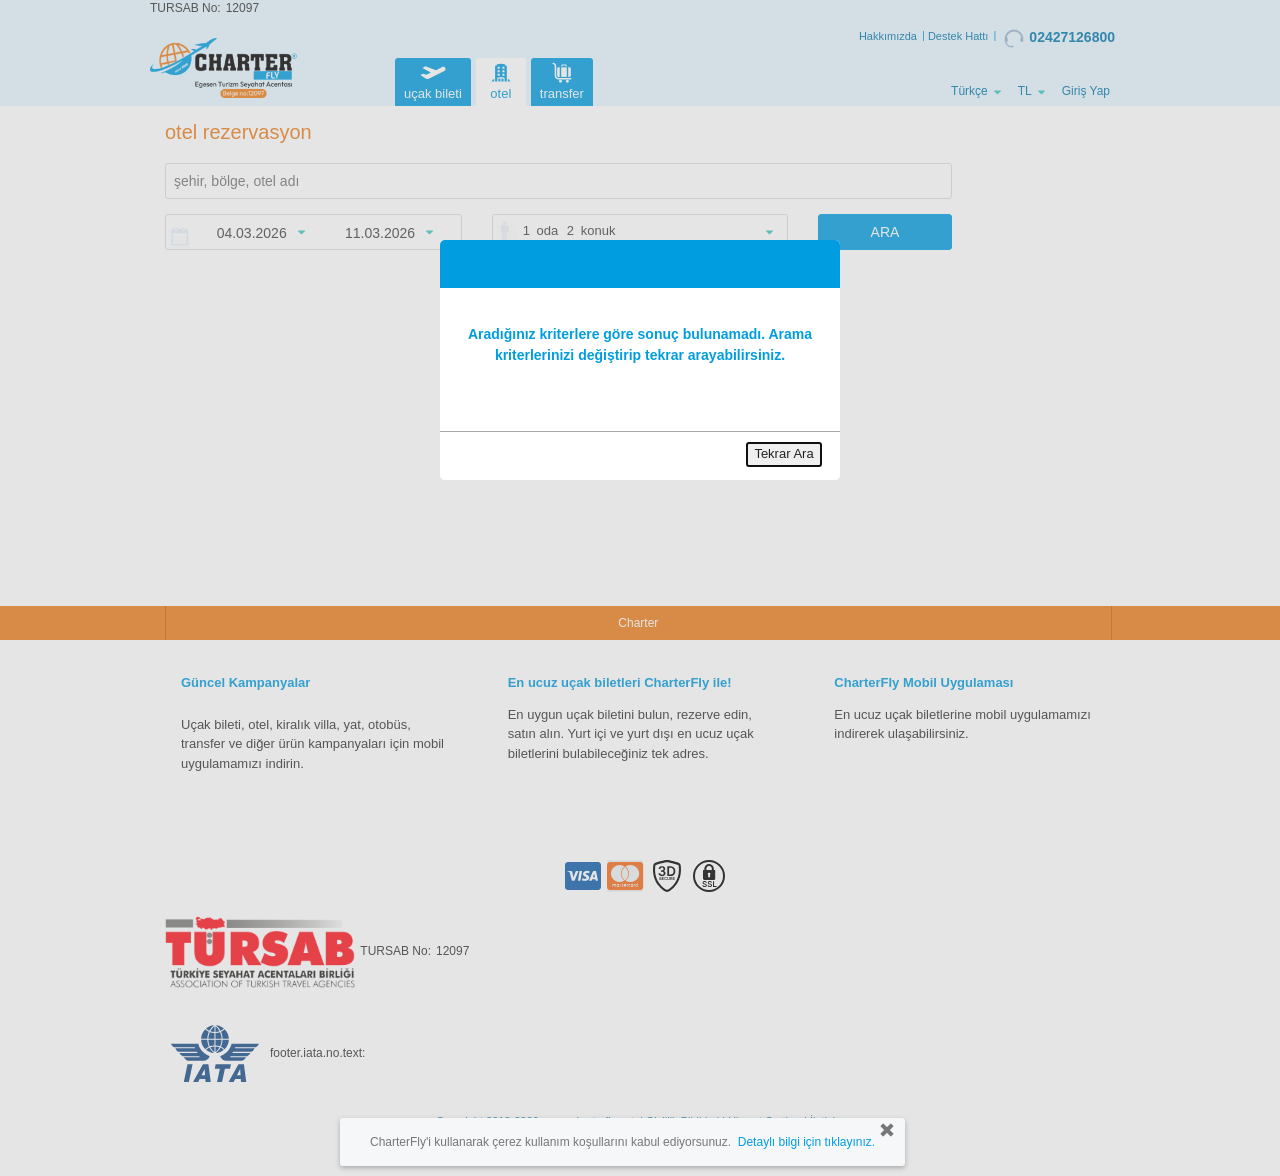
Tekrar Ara (783, 453)
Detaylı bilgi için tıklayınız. (806, 1142)
